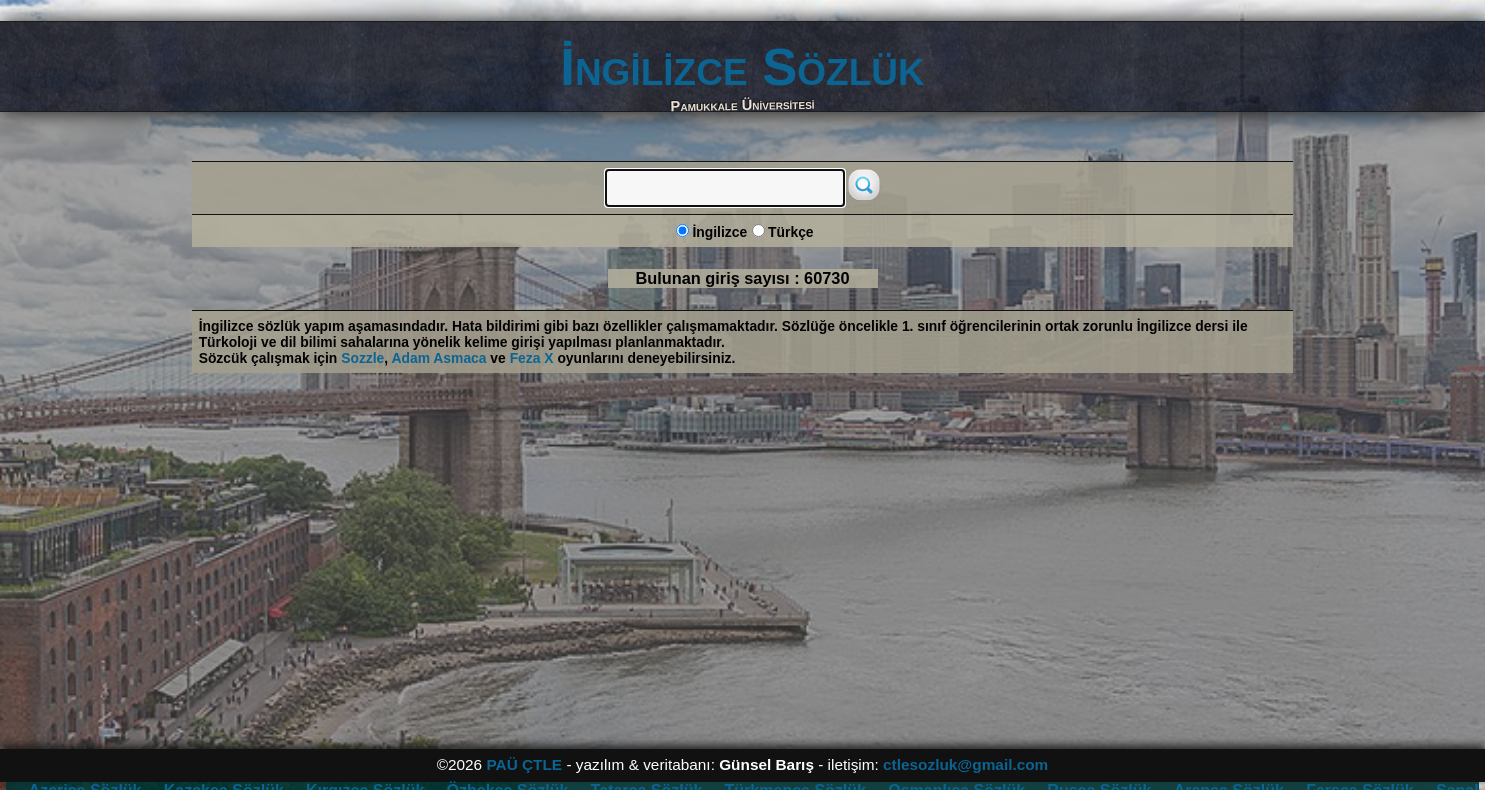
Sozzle (362, 358)
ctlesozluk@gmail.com (965, 764)
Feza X (532, 358)
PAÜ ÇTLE (524, 764)
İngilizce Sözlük (742, 66)
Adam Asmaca (439, 358)
